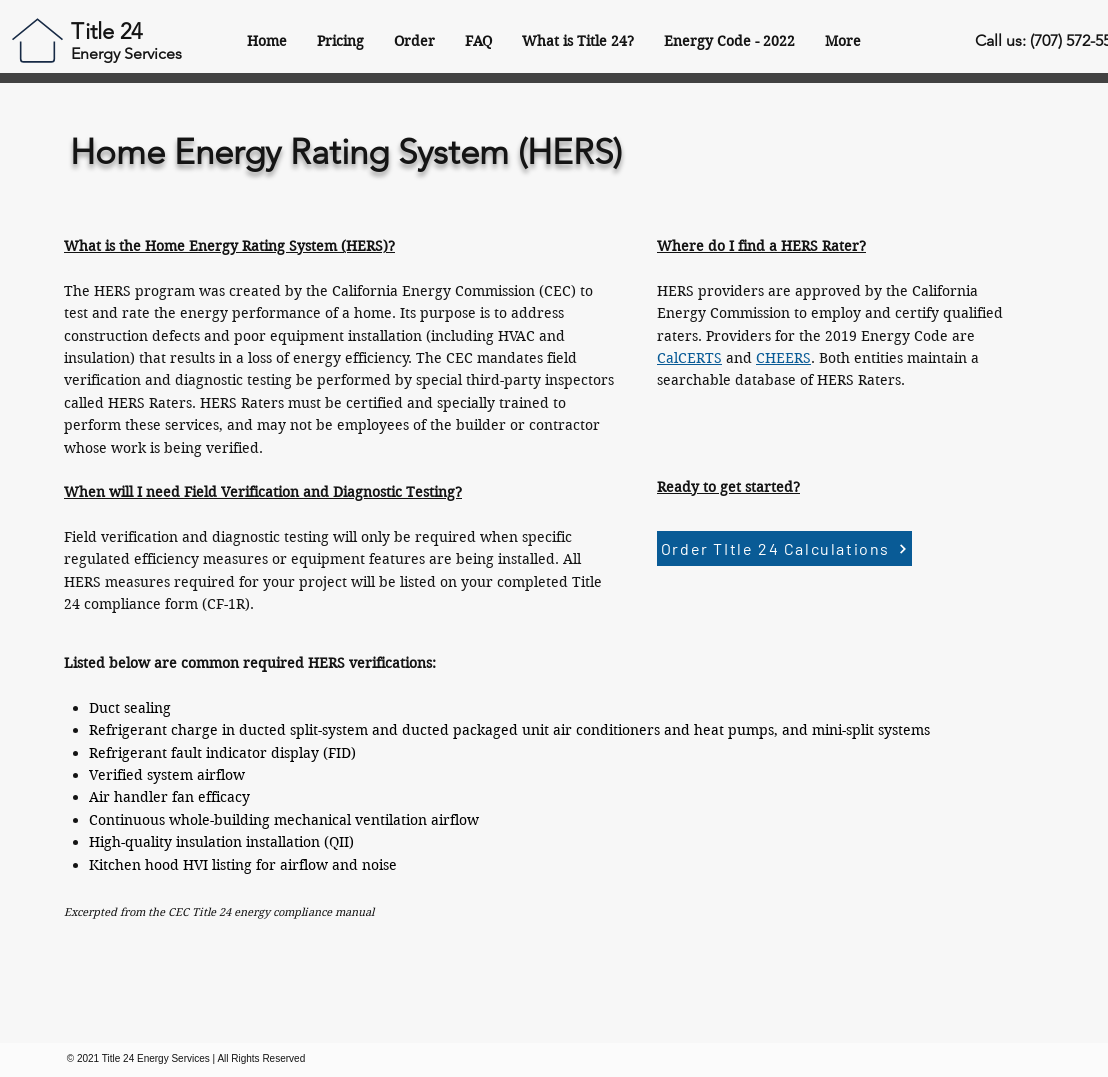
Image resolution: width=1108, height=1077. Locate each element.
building (242, 820)
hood (162, 865)
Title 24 (106, 31)
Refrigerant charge (153, 730)
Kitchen (115, 865)
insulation (209, 842)
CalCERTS (689, 358)
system (345, 730)
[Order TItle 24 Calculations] (784, 548)
